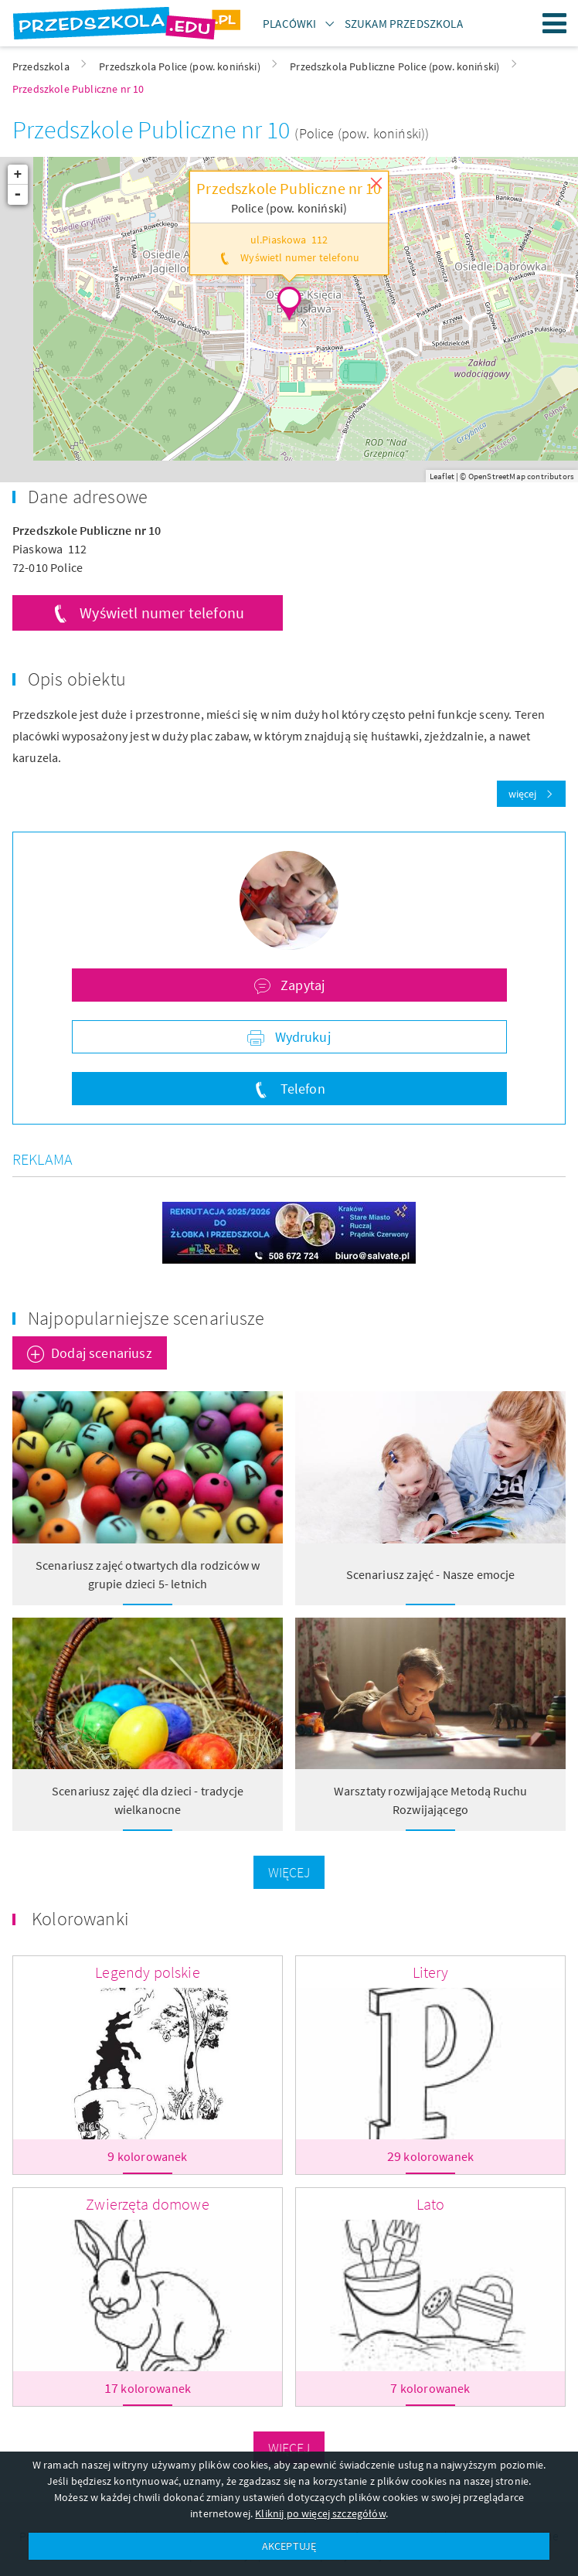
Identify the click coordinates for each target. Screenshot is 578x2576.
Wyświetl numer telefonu (162, 612)
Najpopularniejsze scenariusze (146, 1318)
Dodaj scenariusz (101, 1353)
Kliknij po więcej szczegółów (320, 2513)
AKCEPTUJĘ (289, 2546)
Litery (431, 1972)
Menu (555, 23)
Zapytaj (301, 985)
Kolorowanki (80, 1919)
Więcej (289, 1872)
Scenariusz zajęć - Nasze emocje (430, 1574)
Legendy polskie (147, 1972)
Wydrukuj (300, 1037)
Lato (430, 2204)
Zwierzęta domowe (147, 2204)
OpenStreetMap (496, 476)
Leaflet (442, 476)
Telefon (301, 1088)
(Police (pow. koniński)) (361, 133)
